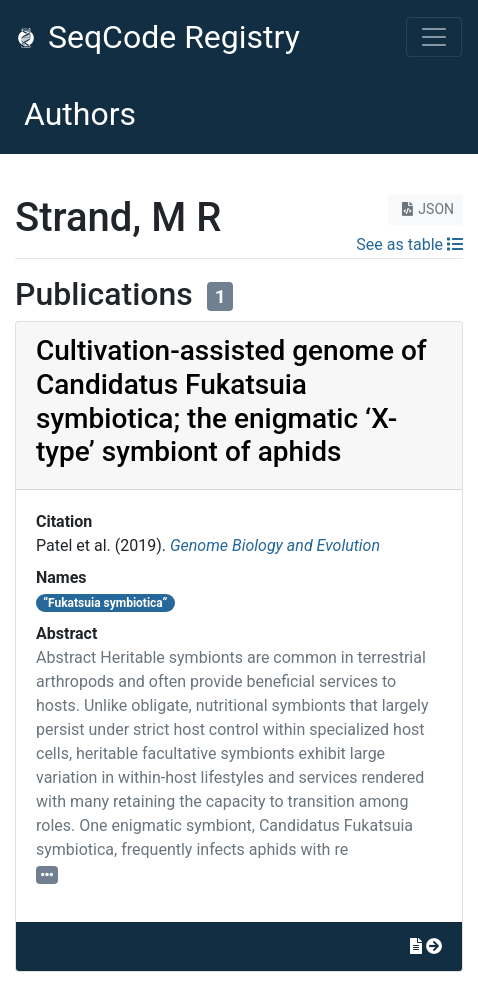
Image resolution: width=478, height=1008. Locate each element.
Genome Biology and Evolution (275, 545)
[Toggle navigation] (434, 37)
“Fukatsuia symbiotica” (105, 603)
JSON (425, 209)
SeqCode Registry (158, 37)
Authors (80, 114)
